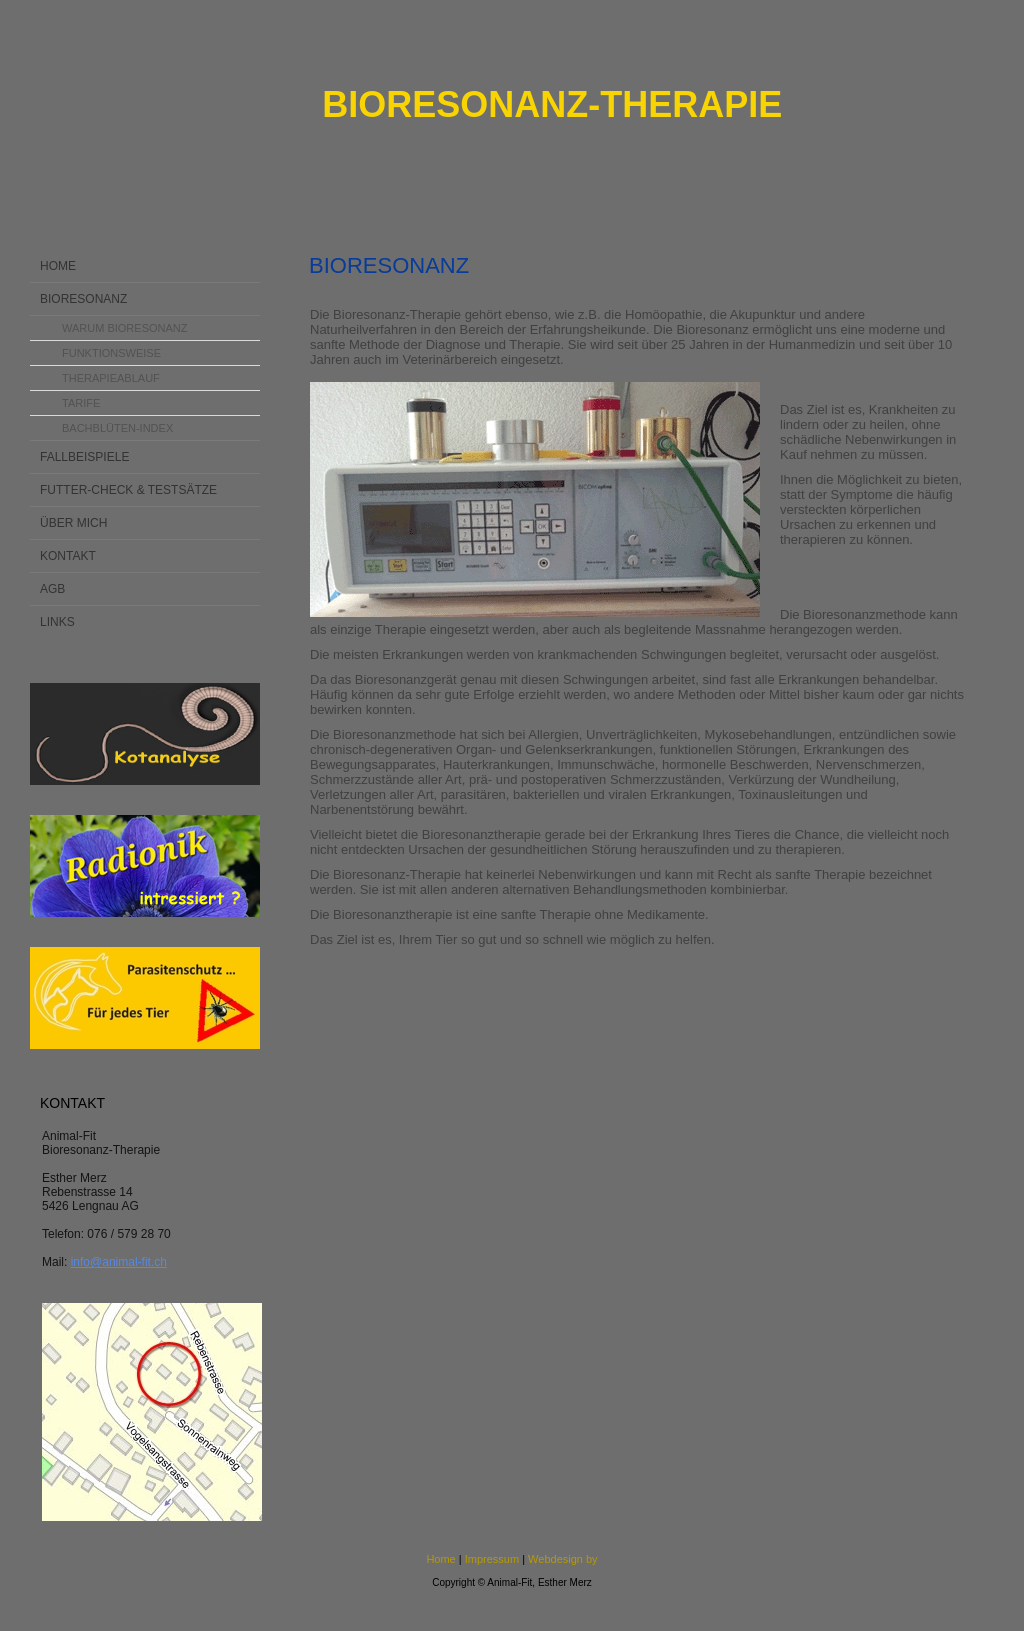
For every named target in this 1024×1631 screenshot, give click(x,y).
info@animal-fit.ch (119, 1262)
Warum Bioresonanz (125, 328)
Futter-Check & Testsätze (128, 490)
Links (57, 622)
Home (58, 266)
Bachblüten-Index (117, 428)
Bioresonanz (83, 299)
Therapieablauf (111, 378)
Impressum (492, 1559)
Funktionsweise (111, 353)
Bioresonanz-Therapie (552, 104)
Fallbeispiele (84, 457)
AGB (52, 589)
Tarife (81, 403)
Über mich (73, 523)
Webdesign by (563, 1559)
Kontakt (68, 556)
